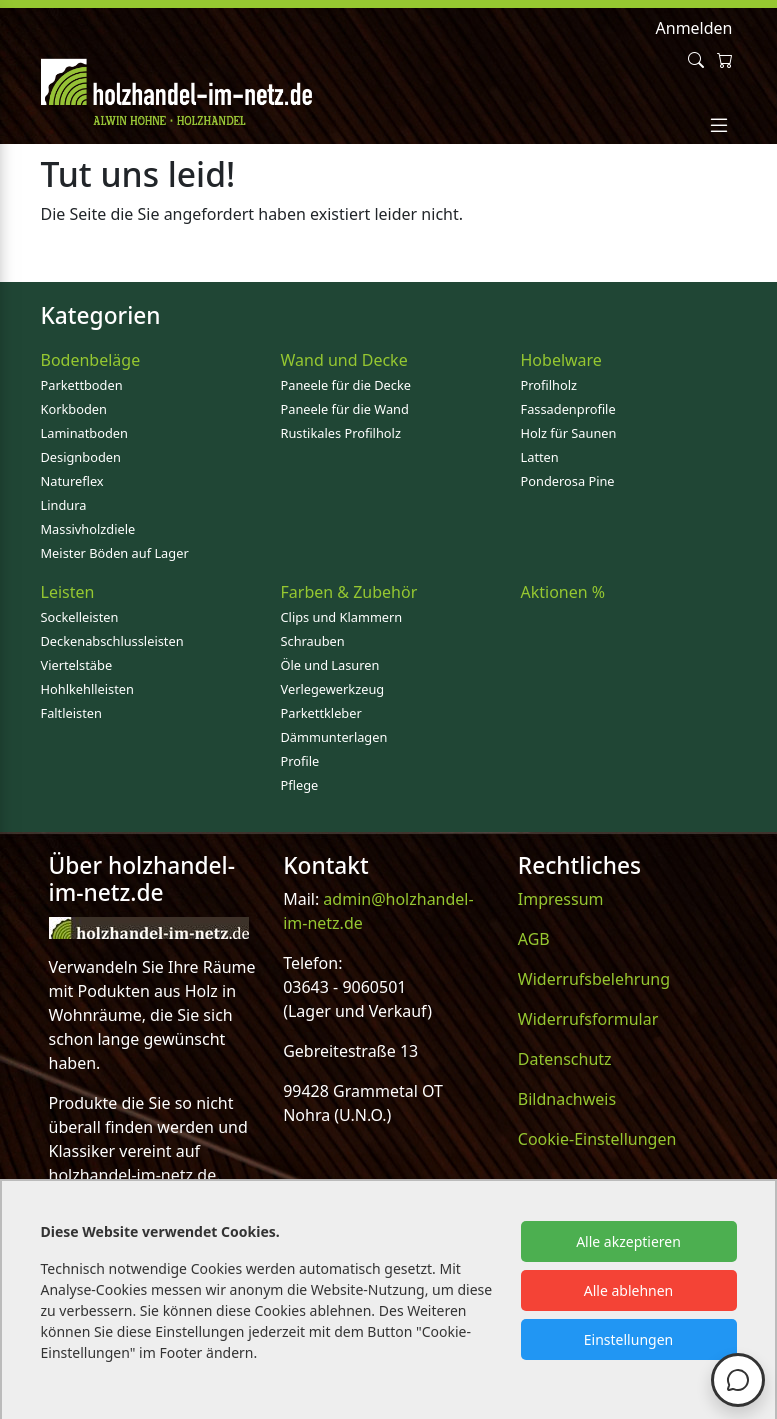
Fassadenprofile (568, 409)
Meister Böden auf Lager (115, 553)
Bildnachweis (567, 1099)
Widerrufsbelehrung (594, 979)
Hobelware (561, 360)
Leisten (68, 592)
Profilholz (549, 385)
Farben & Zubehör (349, 592)
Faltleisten (71, 713)
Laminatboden (84, 433)
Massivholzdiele (88, 529)
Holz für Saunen (569, 433)
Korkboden (74, 409)
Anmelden (694, 28)
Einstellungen (628, 1339)
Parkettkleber (321, 713)
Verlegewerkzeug (333, 689)
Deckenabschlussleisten (112, 641)
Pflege (300, 785)
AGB (534, 939)
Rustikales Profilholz (341, 433)
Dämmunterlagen (334, 737)
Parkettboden (82, 385)
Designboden (81, 457)
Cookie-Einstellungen (597, 1139)
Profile (300, 761)
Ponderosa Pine (568, 481)
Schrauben (313, 641)
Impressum (561, 899)
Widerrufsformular (588, 1019)
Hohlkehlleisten (87, 689)
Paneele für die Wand (345, 409)
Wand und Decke (344, 360)
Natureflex (72, 481)
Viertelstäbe (77, 665)
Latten (540, 457)
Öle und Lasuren (330, 665)
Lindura (64, 505)
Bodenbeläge (91, 360)
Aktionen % (563, 592)
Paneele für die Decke (346, 385)
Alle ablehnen (629, 1290)
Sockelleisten (80, 617)
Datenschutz (565, 1059)
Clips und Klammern (342, 617)
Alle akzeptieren (628, 1241)
